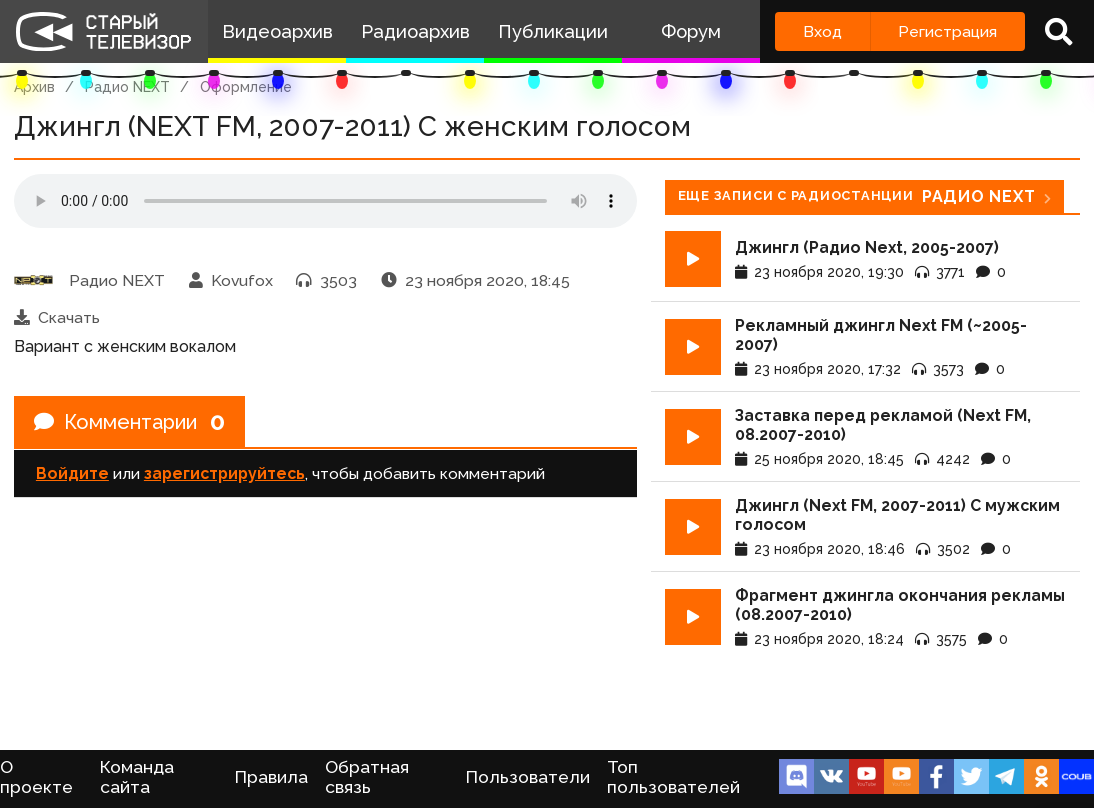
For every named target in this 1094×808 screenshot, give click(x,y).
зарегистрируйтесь (224, 473)
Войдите (72, 473)
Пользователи (528, 777)
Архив (34, 87)
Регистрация (947, 31)
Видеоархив (277, 31)
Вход (822, 31)
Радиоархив (415, 31)
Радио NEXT (127, 87)
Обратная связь (367, 777)
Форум (691, 31)
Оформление (246, 87)
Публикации (553, 31)
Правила (271, 777)
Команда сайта (137, 777)
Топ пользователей (673, 777)
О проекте (36, 777)
